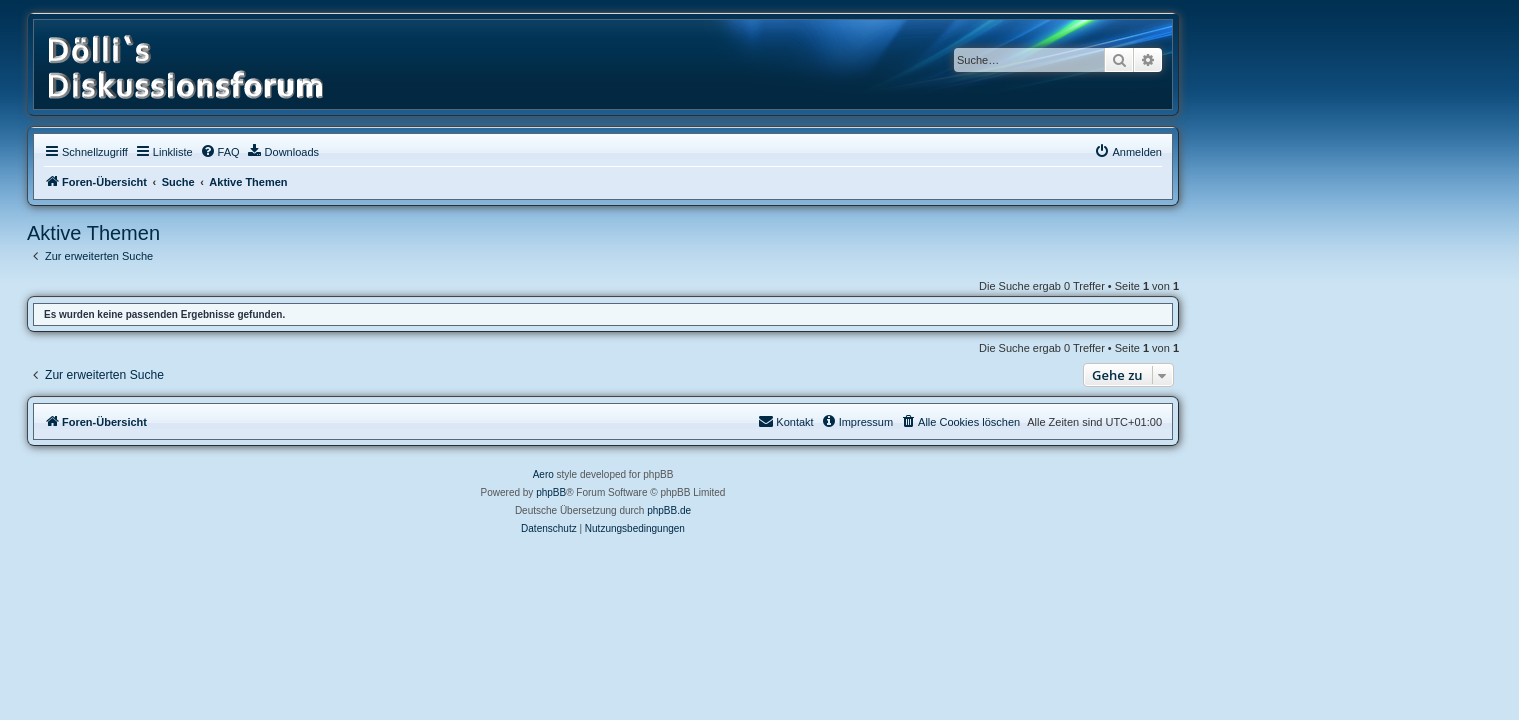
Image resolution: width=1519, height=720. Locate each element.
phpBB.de (826, 510)
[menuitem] (376, 152)
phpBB (708, 492)
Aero (699, 474)
